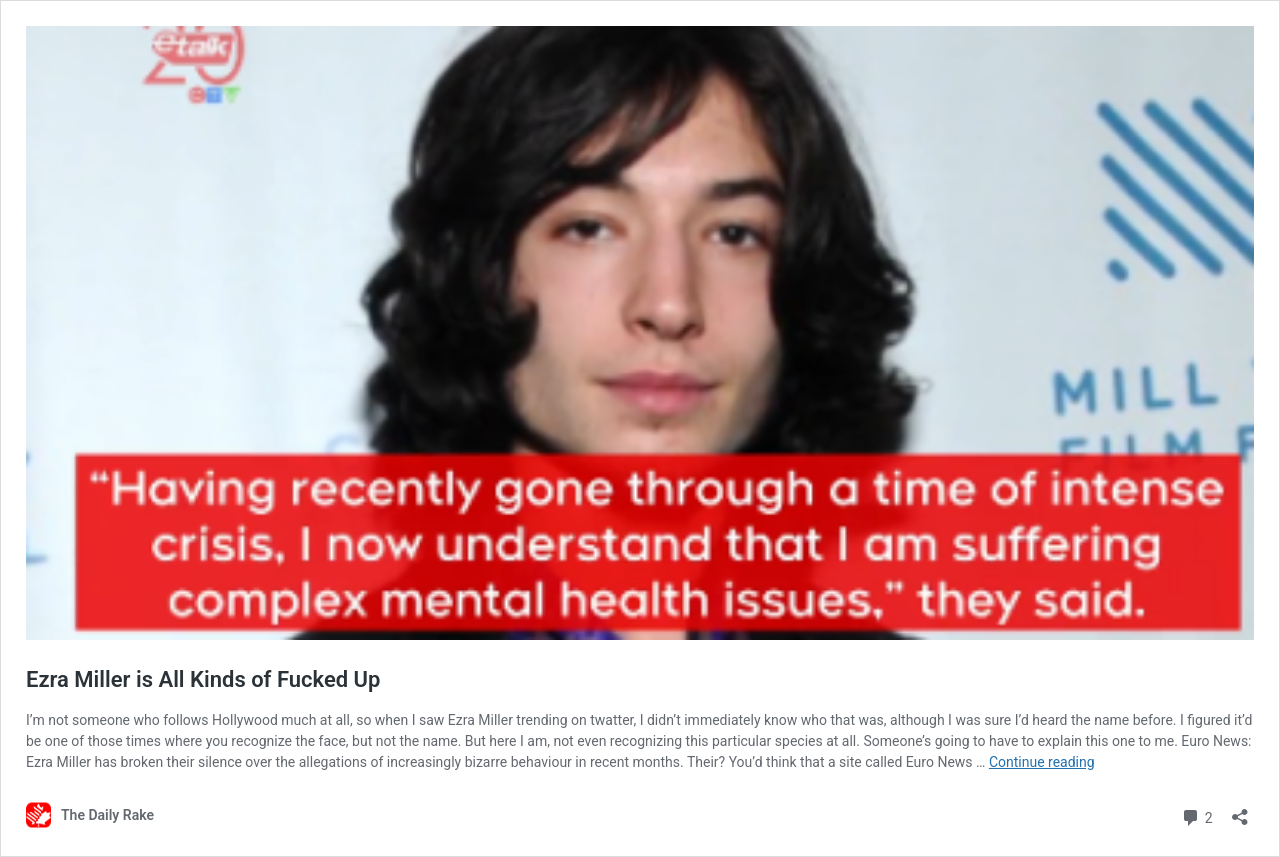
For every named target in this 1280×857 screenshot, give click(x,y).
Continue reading (1042, 762)
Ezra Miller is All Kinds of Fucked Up (203, 679)
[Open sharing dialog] (1240, 810)
